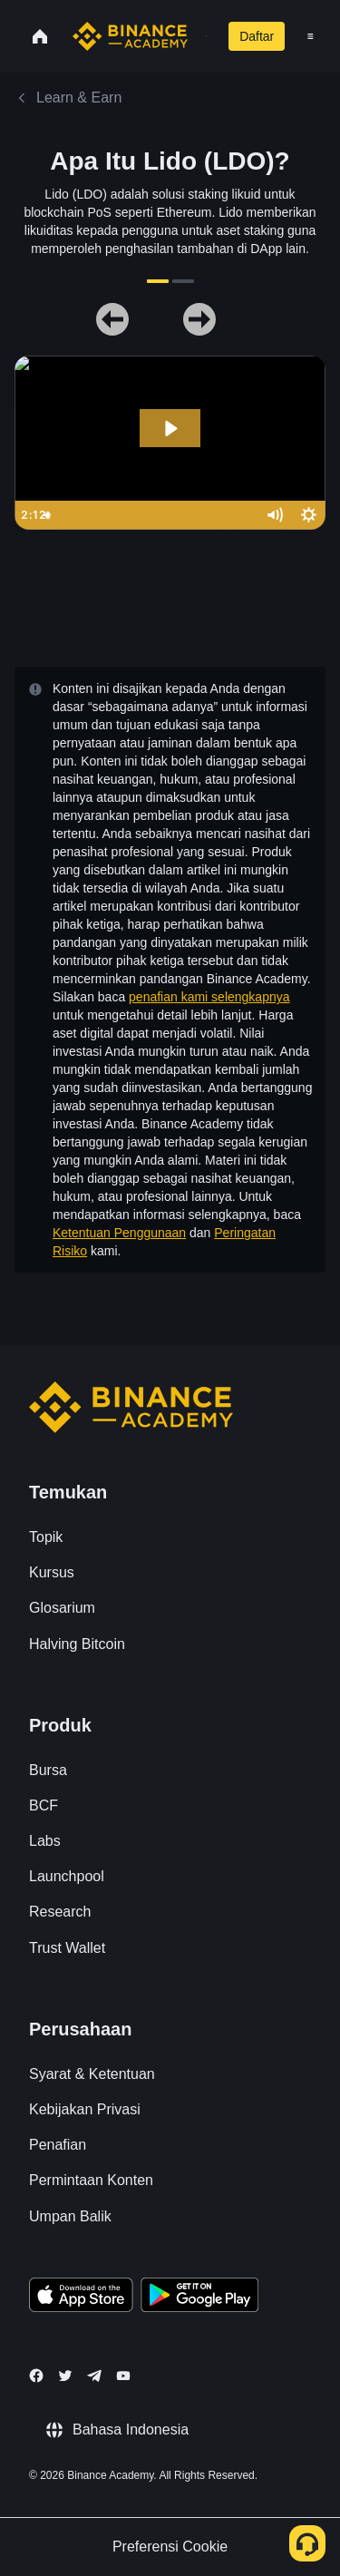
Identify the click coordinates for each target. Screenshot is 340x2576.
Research (60, 1911)
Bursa (48, 1770)
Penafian (57, 2144)
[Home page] (130, 36)
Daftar (256, 36)
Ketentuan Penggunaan (119, 1232)
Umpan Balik (70, 2216)
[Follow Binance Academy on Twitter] (65, 2375)
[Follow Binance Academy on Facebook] (36, 2375)
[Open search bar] (201, 36)
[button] (310, 36)
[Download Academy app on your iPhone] (81, 2297)
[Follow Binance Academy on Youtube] (123, 2376)
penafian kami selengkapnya (209, 997)
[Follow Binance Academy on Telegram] (94, 2375)
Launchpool (66, 1876)
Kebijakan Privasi (85, 2109)
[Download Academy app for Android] (199, 2297)
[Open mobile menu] (310, 36)
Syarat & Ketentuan (92, 2074)
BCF (43, 1805)
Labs (45, 1841)
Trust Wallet (67, 1948)
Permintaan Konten (91, 2180)
